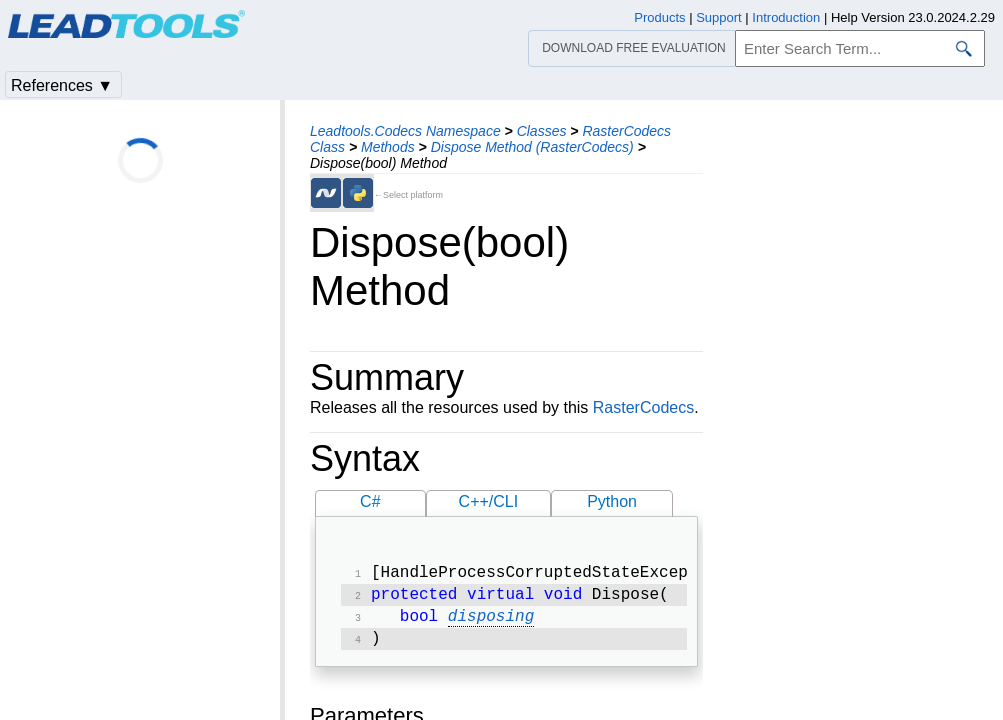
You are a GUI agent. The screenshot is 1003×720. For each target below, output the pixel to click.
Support (719, 17)
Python (612, 501)
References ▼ (62, 85)
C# (370, 501)
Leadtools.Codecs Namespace (405, 131)
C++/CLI (489, 501)
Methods (388, 147)
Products (659, 17)
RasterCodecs (643, 407)
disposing (491, 623)
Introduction (786, 17)
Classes (542, 131)
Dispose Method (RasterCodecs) (532, 147)
